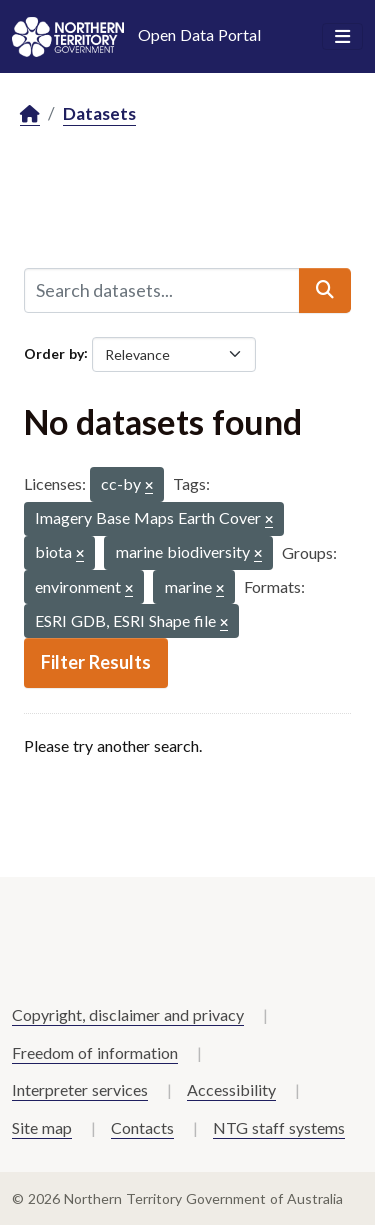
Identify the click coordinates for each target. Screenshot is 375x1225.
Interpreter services (80, 1089)
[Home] (30, 114)
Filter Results (96, 662)
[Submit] (325, 290)
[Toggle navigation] (342, 37)
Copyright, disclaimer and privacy (128, 1014)
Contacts (142, 1127)
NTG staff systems (279, 1127)
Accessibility (231, 1089)
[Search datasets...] (162, 290)
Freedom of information (95, 1052)
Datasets (99, 113)
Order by (54, 352)
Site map (42, 1127)
